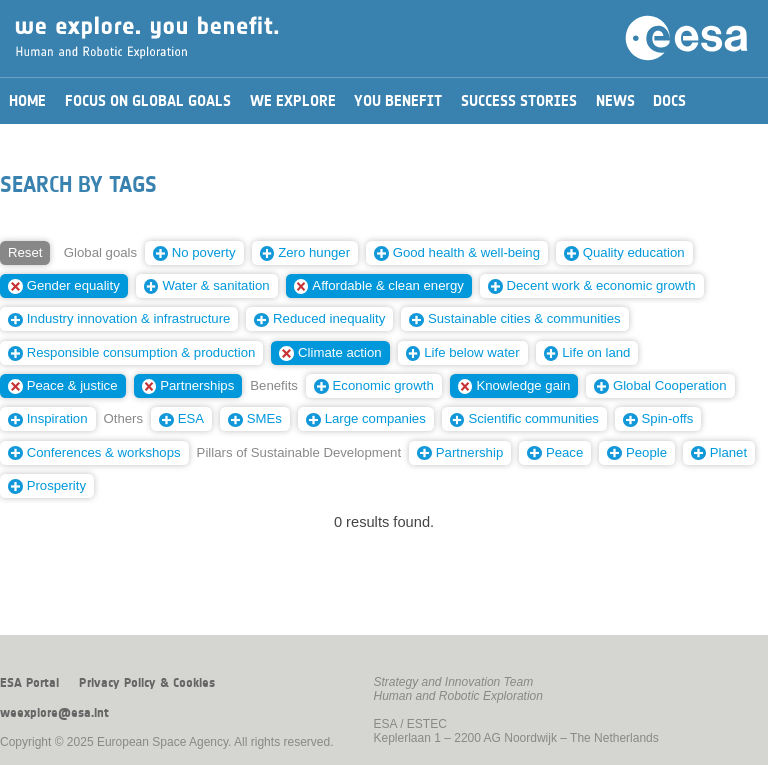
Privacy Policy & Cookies (147, 683)
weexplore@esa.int (54, 713)
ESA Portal (29, 683)
